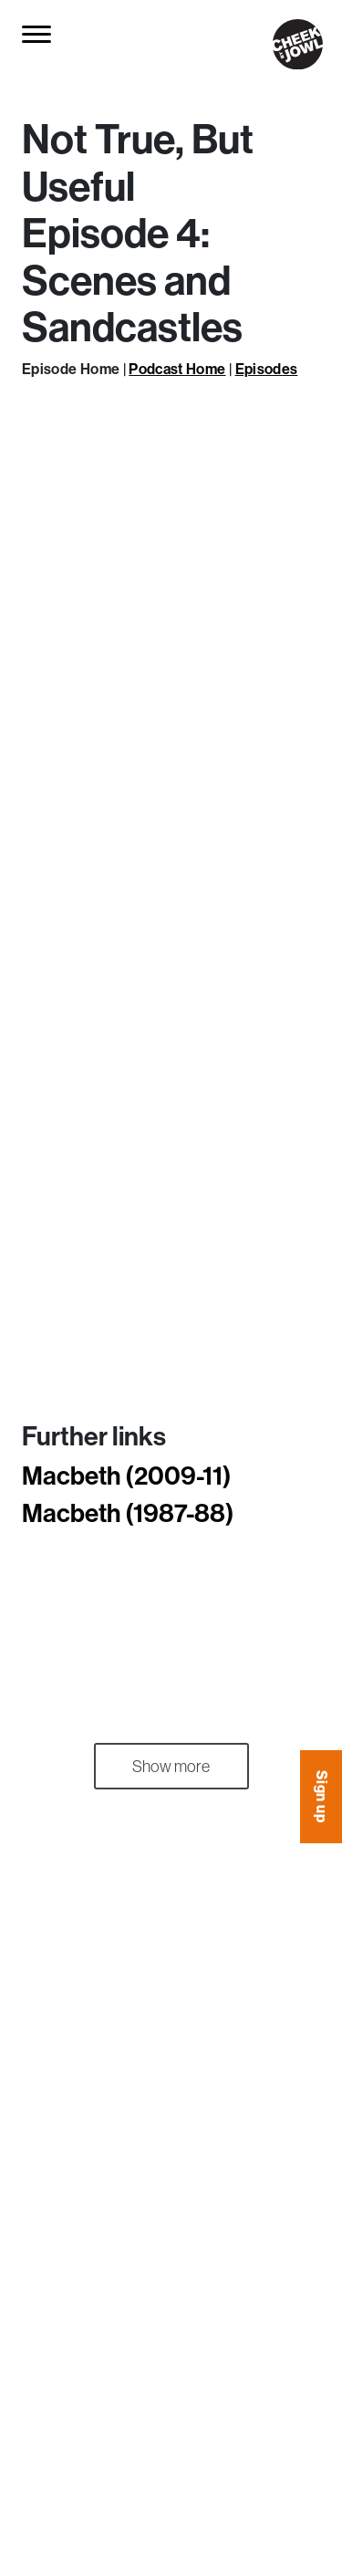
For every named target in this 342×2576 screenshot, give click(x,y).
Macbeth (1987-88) (128, 1512)
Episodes (266, 369)
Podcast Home (177, 369)
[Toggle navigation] (37, 33)
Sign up (322, 1796)
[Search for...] (80, 34)
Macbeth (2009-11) (127, 1475)
